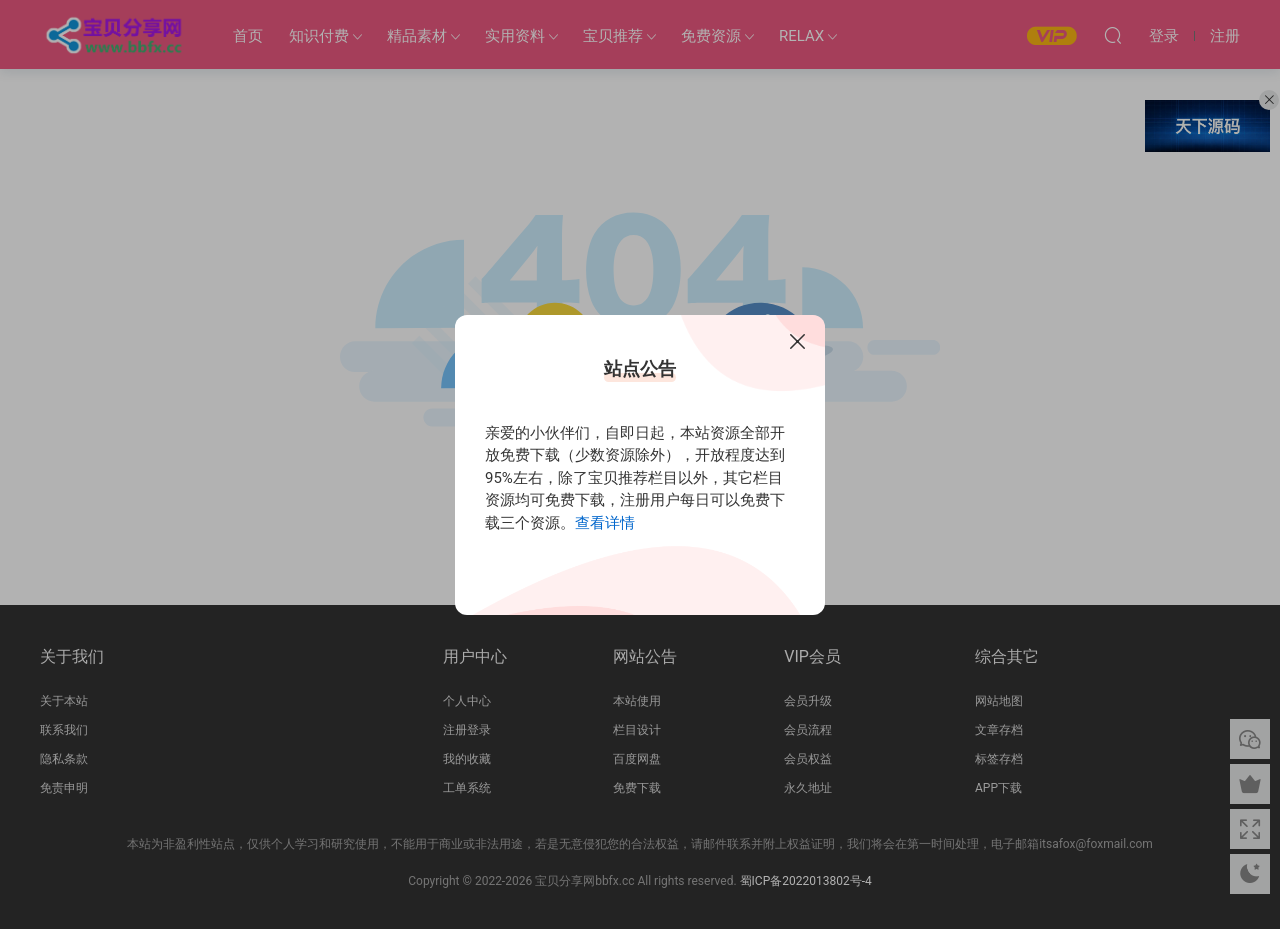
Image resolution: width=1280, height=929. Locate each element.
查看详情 (605, 523)
